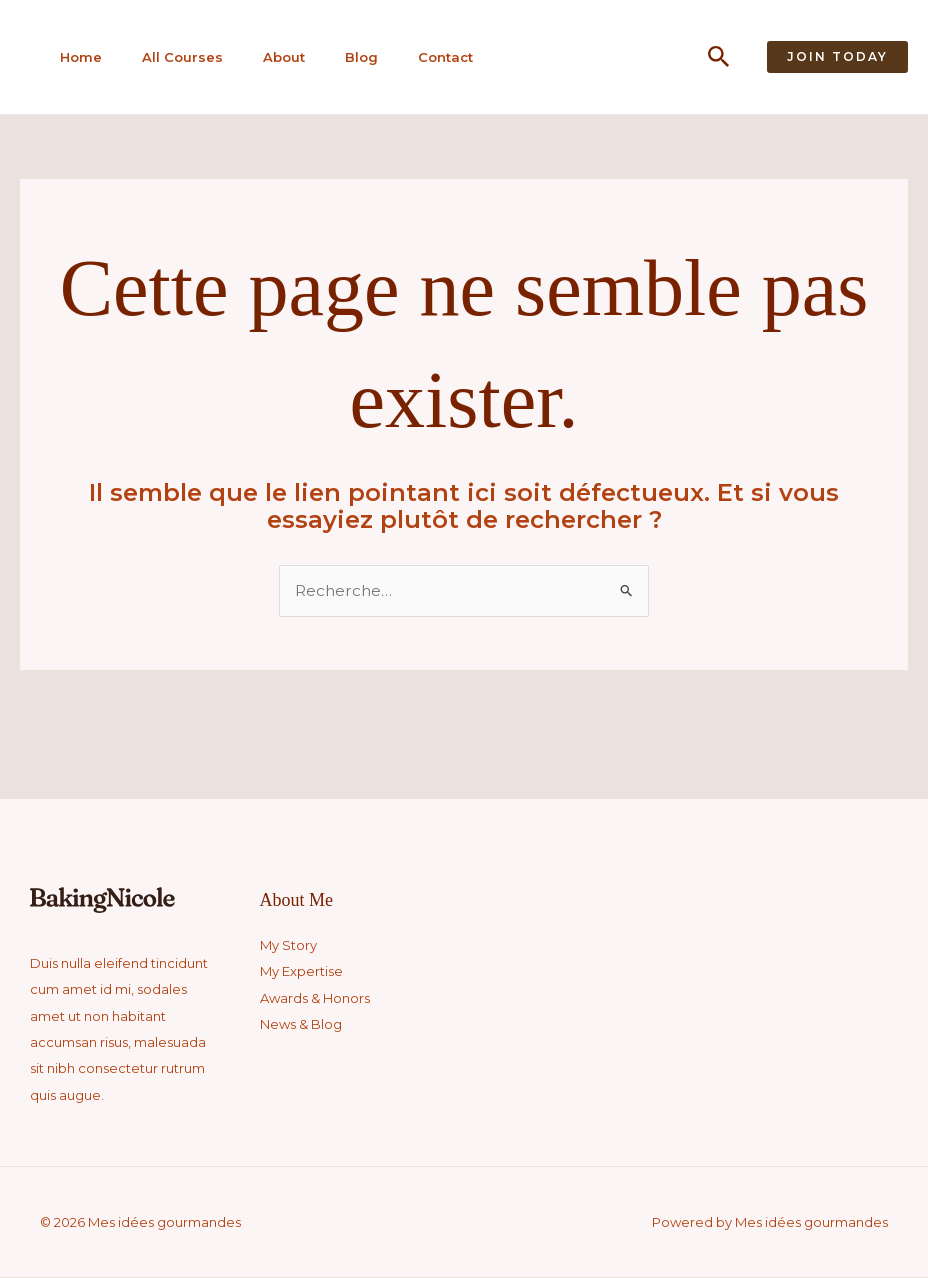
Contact (426, 57)
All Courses (172, 57)
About (271, 57)
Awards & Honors (315, 999)
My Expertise (301, 972)
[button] (719, 57)
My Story (288, 946)
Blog (345, 57)
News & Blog (301, 1025)
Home (74, 57)
